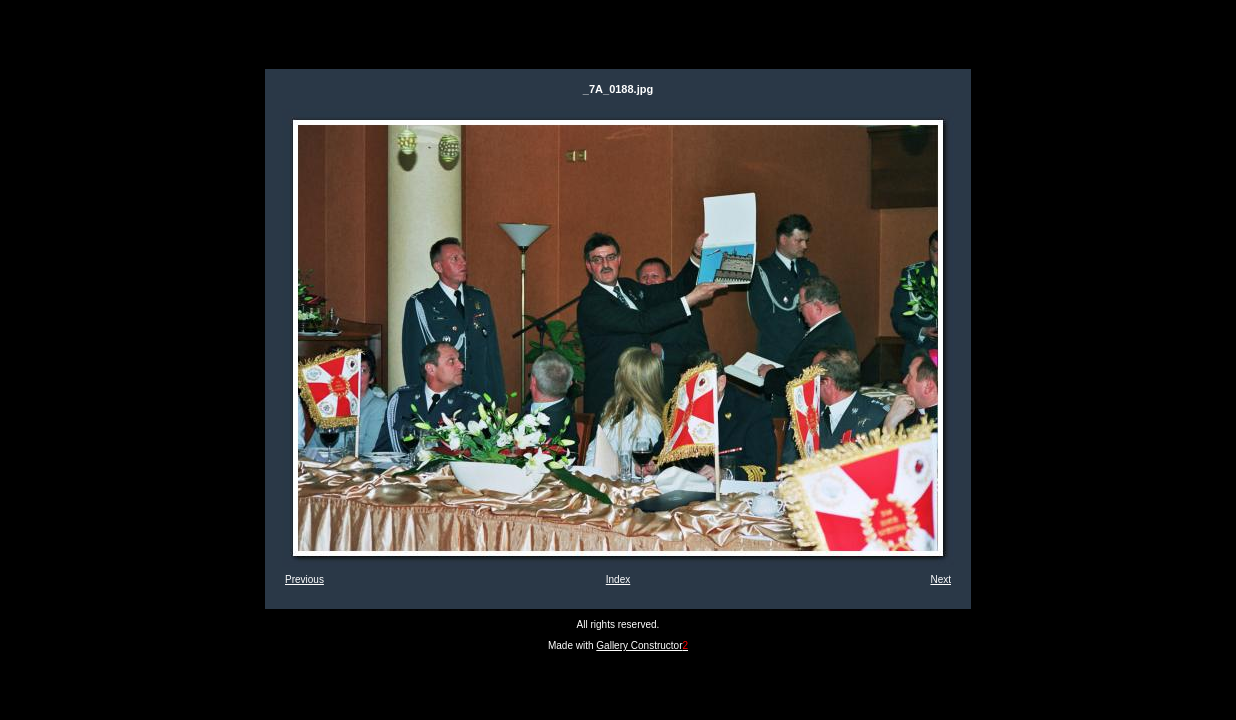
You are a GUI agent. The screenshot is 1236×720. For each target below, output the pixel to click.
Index (618, 579)
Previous (304, 579)
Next (940, 579)
